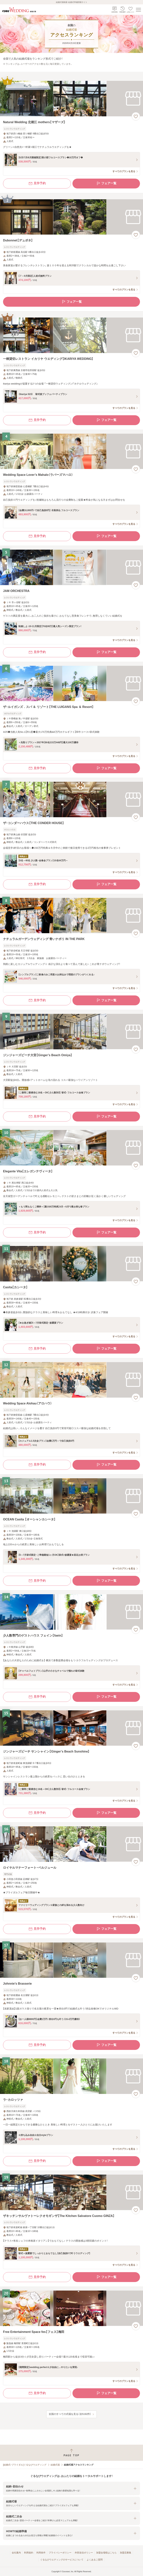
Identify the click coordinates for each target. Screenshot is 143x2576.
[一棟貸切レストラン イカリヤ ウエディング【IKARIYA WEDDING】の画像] (71, 335)
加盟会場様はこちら (106, 2552)
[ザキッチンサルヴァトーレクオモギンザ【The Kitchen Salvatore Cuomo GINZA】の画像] (71, 2192)
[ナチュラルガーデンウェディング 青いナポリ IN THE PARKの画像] (71, 915)
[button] (71, 2488)
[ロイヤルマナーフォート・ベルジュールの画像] (71, 1844)
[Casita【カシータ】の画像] (71, 1263)
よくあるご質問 (95, 2559)
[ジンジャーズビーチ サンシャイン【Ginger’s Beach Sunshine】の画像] (71, 1728)
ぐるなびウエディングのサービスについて (61, 2559)
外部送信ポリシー (84, 2552)
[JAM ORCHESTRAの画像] (71, 567)
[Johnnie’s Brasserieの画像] (71, 1960)
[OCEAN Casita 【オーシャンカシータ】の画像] (71, 1496)
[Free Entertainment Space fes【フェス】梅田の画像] (71, 2308)
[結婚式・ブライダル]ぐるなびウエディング (24, 2464)
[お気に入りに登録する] (136, 116)
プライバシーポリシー (60, 2552)
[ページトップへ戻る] (71, 2453)
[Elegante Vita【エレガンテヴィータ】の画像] (71, 1147)
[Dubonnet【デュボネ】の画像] (71, 217)
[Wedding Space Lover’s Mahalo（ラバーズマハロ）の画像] (71, 451)
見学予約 (37, 183)
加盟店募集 (125, 2552)
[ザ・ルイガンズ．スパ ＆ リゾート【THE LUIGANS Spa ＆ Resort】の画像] (71, 683)
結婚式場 (55, 2464)
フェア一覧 (106, 183)
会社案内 (16, 2552)
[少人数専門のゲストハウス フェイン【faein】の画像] (71, 1612)
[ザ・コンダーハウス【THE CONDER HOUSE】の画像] (71, 799)
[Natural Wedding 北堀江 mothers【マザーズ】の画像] (71, 98)
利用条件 (41, 2552)
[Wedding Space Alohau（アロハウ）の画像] (71, 1380)
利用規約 (28, 2552)
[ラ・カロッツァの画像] (71, 2076)
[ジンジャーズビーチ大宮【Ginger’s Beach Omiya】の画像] (71, 1031)
